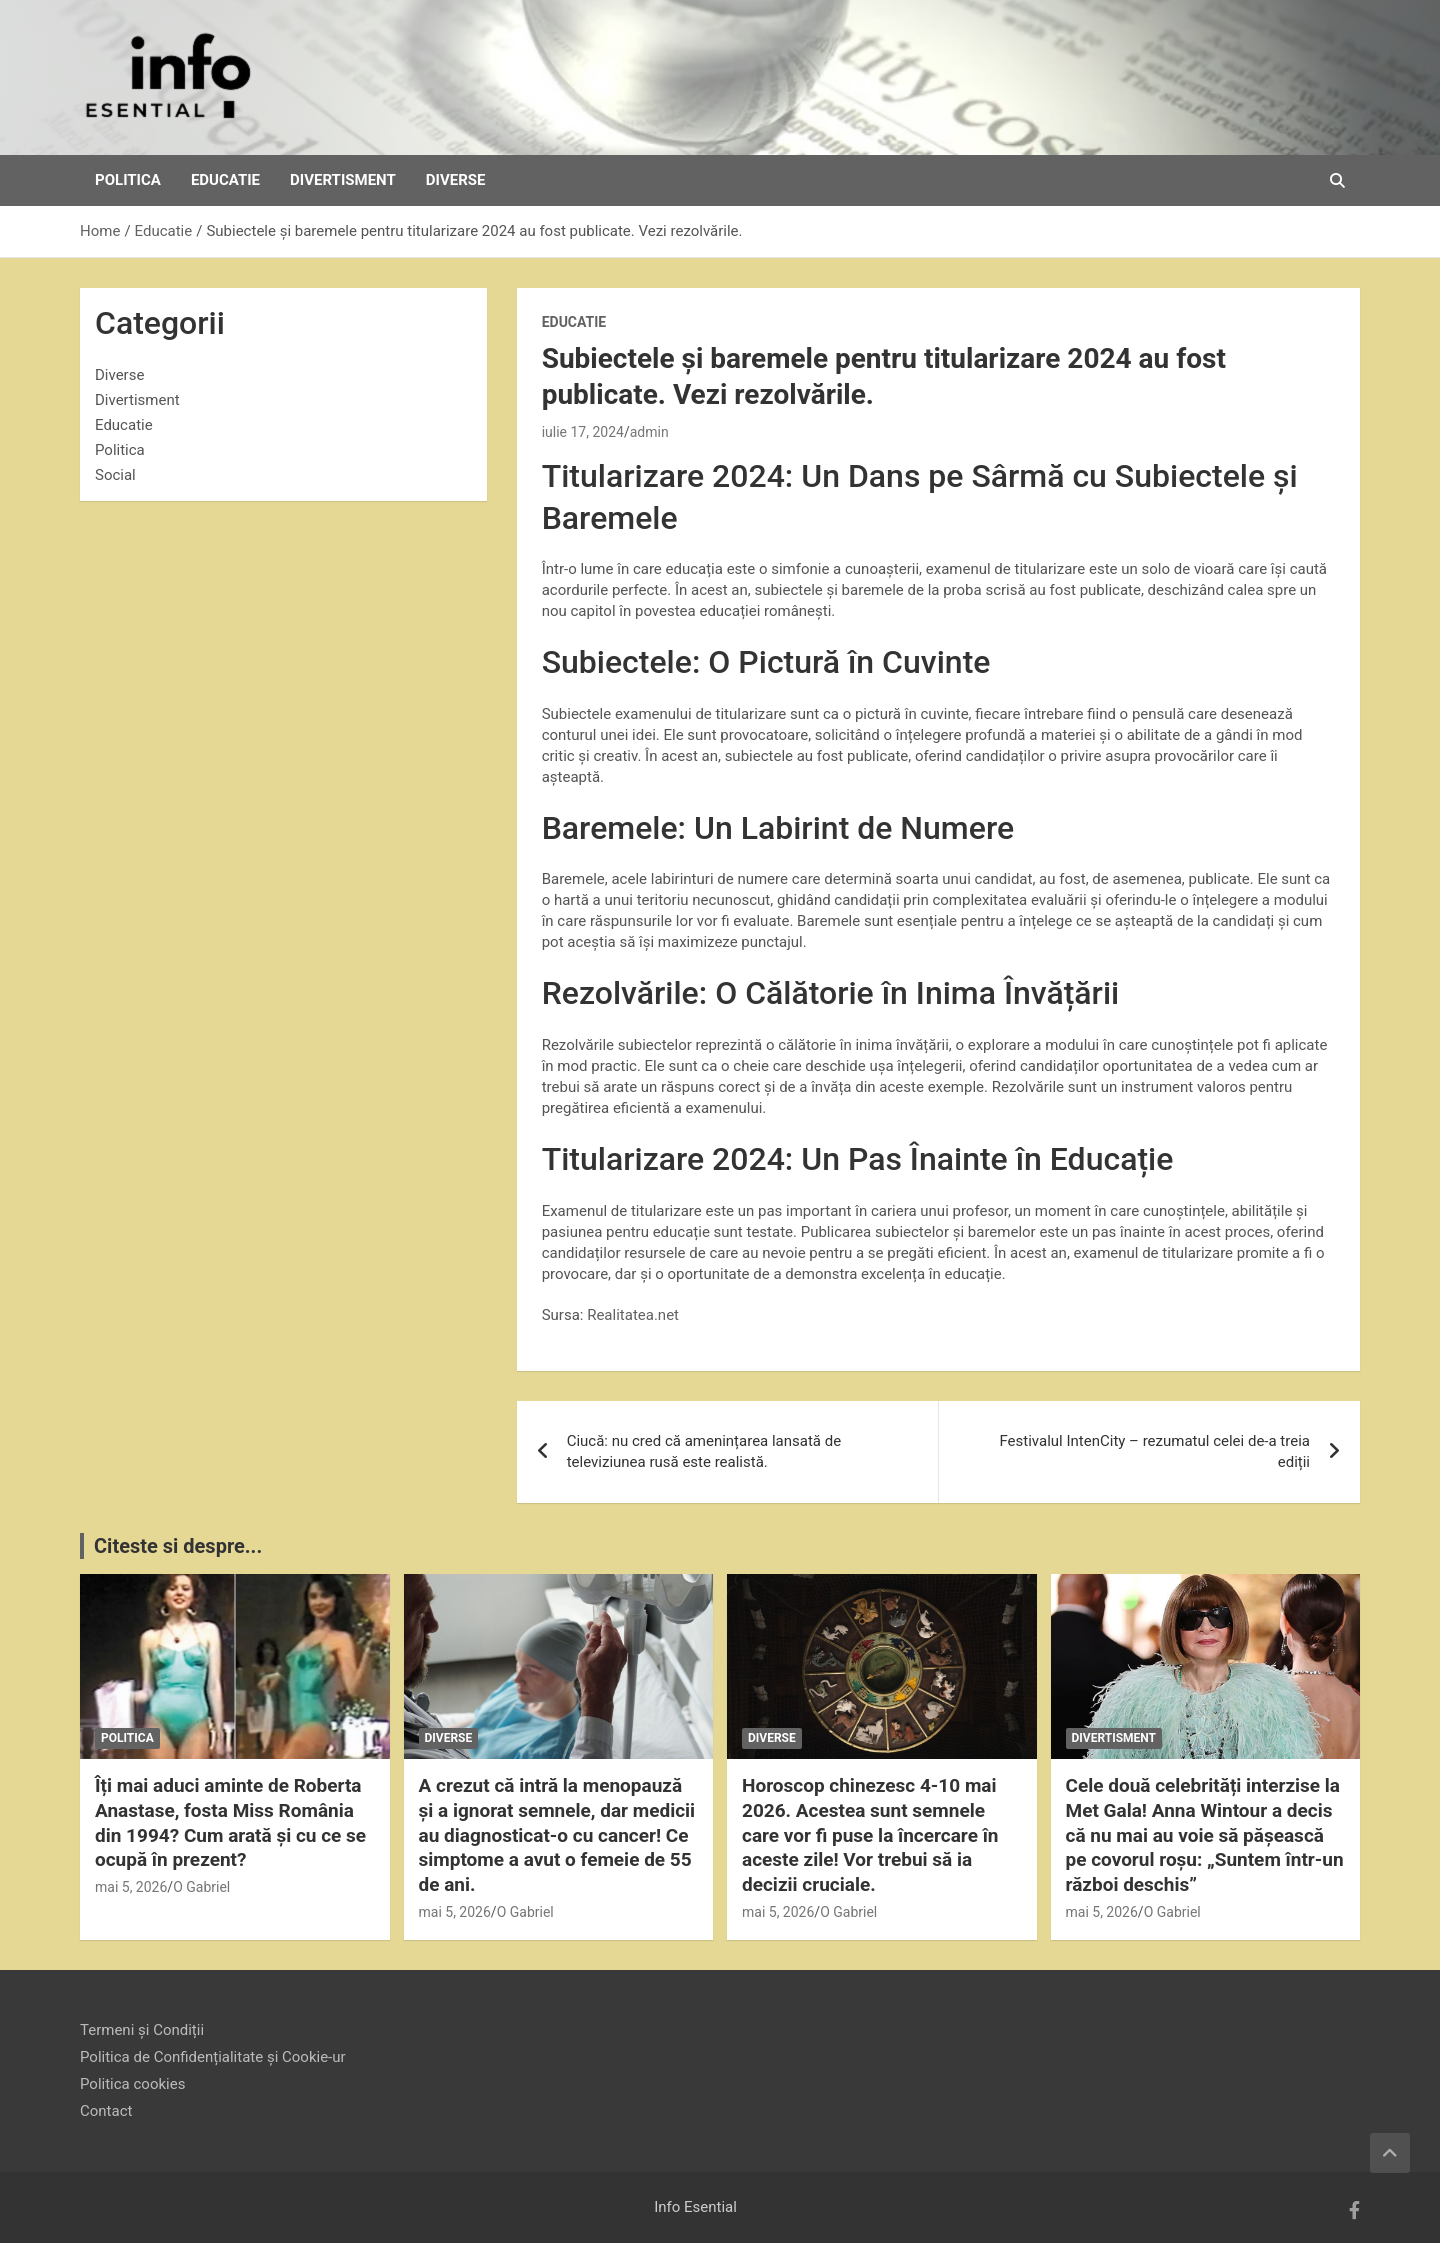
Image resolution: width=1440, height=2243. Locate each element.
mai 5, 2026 (131, 1887)
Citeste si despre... (178, 1546)
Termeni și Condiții (142, 2030)
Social (115, 475)
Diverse (456, 180)
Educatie (225, 180)
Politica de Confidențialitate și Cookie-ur (213, 2057)
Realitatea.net (633, 1315)
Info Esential (695, 2207)
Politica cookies (132, 2084)
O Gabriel (201, 1887)
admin (649, 432)
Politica (128, 180)
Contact (106, 2111)
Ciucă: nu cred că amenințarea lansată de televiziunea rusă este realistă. (704, 1451)
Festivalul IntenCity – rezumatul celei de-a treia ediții (1154, 1451)
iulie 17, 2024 (583, 432)
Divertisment (343, 180)
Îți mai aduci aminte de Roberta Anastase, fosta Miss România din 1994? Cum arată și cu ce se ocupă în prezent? (230, 1822)
